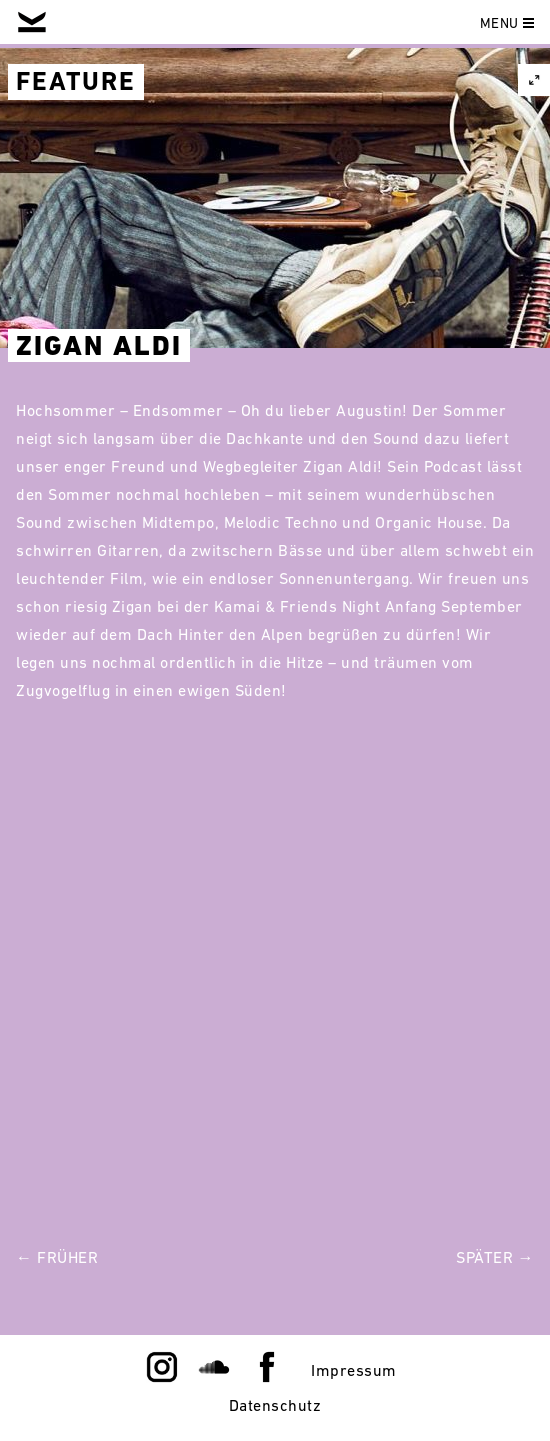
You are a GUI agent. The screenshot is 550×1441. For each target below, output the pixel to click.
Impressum (354, 1370)
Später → (495, 1257)
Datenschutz (275, 1405)
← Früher (57, 1257)
